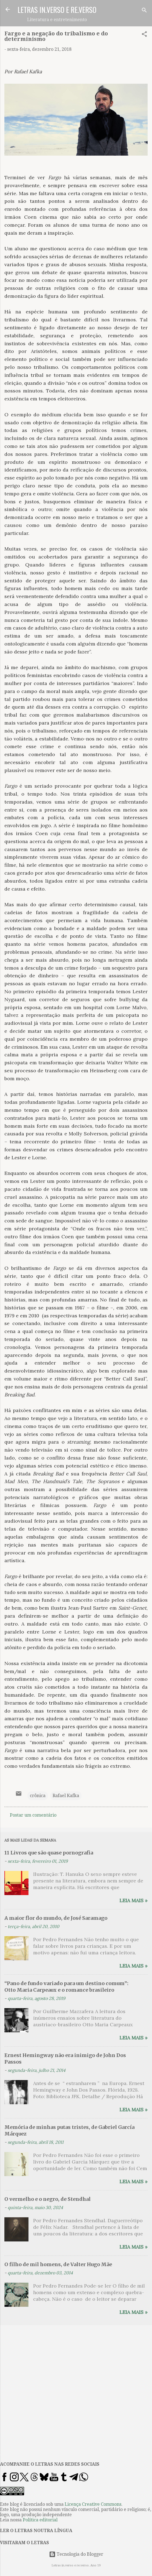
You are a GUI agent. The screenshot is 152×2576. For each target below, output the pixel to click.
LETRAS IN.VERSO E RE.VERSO (57, 9)
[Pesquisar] (144, 11)
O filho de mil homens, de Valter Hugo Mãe (58, 2264)
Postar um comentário (33, 1815)
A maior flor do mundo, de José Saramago (55, 1918)
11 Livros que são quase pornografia (48, 1853)
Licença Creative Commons (93, 2504)
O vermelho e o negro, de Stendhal (47, 2199)
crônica (37, 1795)
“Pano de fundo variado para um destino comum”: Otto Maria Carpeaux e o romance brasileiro (66, 1986)
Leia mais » (133, 1900)
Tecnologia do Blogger (76, 2554)
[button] (144, 35)
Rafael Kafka (66, 1795)
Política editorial (40, 2519)
